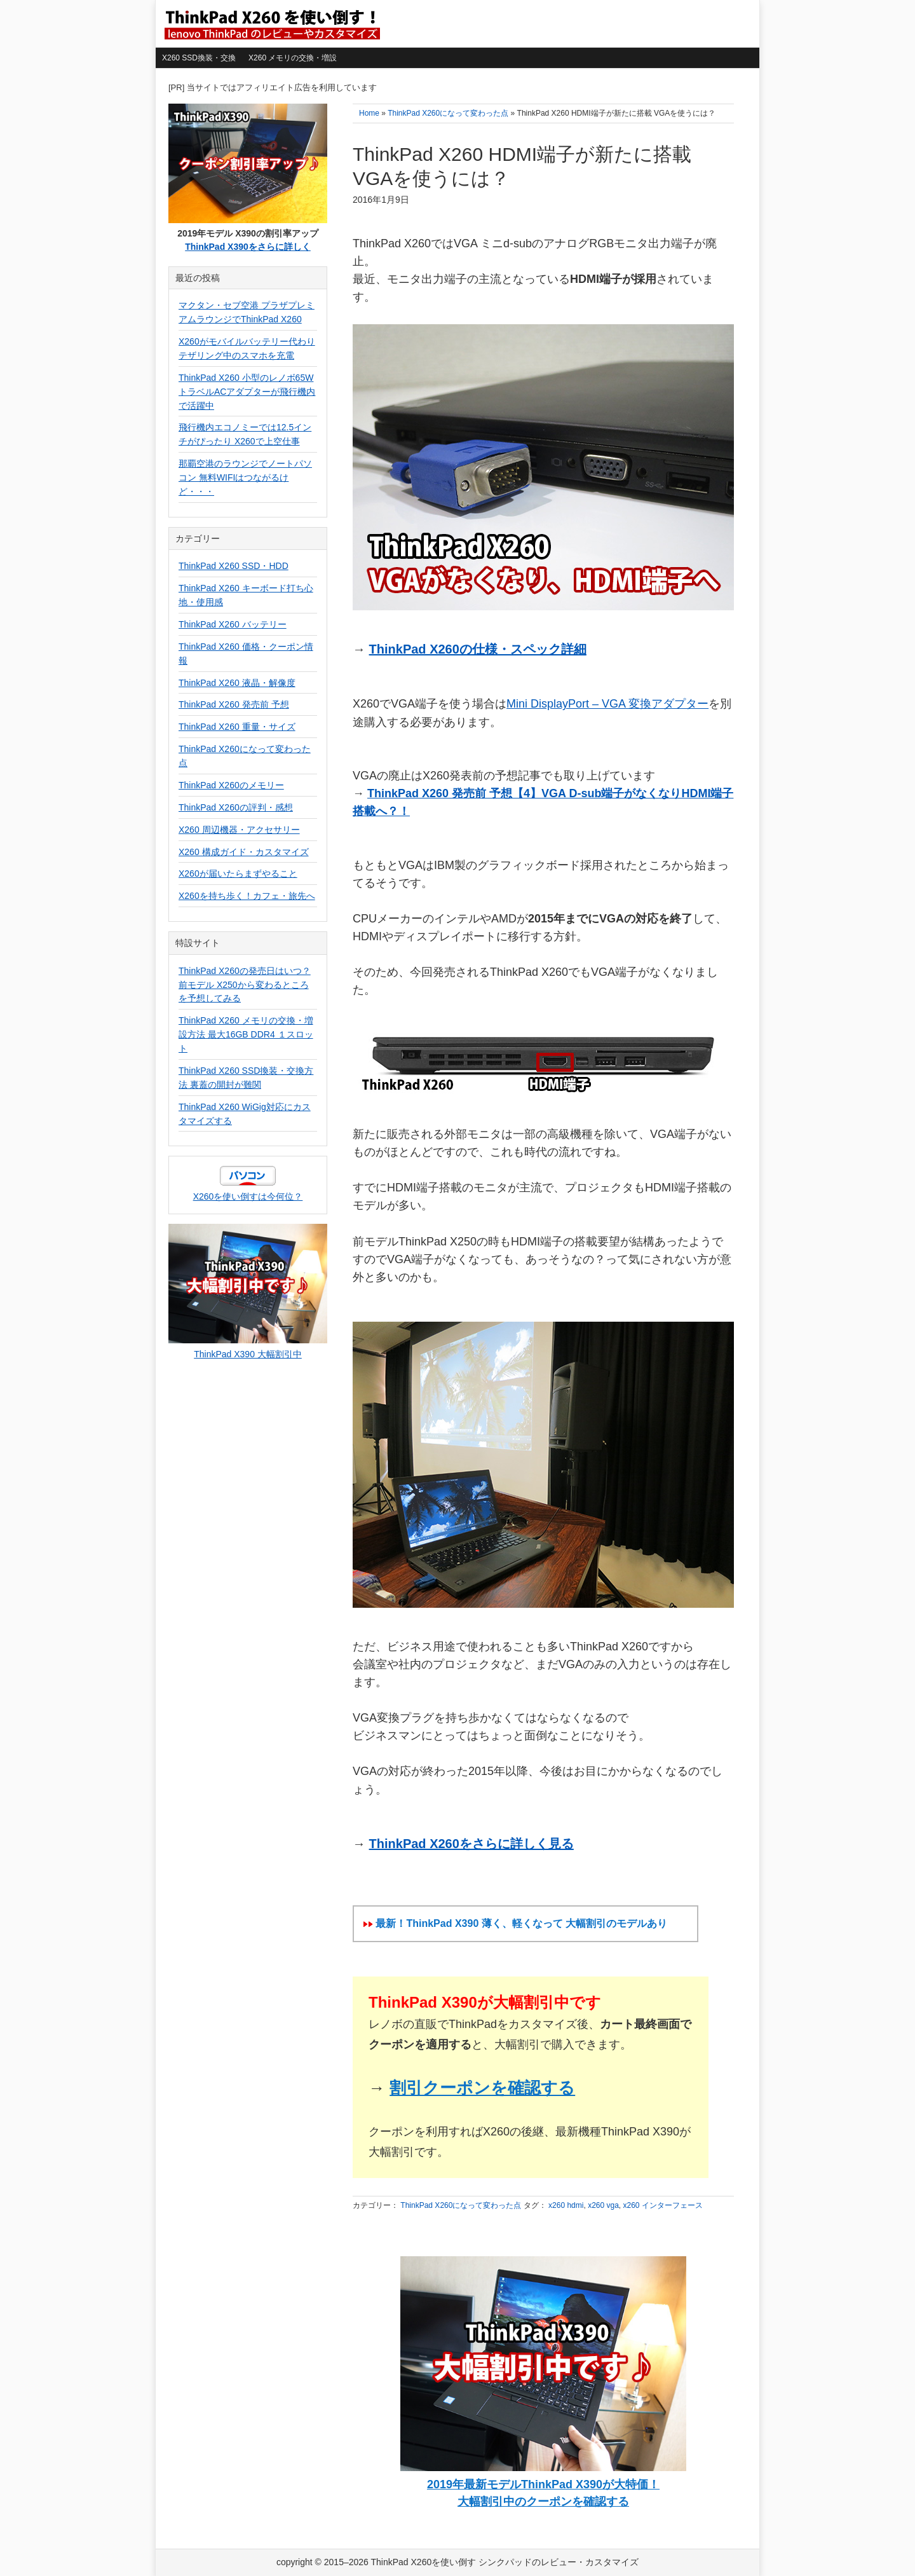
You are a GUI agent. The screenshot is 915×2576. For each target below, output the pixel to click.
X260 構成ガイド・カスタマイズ (244, 852)
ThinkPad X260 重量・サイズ (237, 727)
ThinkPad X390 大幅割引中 (248, 1354)
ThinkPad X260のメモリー (231, 785)
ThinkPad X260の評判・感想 (236, 807)
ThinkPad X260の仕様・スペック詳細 (477, 649)
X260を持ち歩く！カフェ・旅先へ (247, 896)
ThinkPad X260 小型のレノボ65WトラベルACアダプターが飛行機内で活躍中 (247, 392)
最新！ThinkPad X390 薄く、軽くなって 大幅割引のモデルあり (521, 1923)
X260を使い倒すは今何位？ (248, 1196)
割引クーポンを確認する (482, 2087)
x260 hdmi (565, 2205)
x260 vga (603, 2205)
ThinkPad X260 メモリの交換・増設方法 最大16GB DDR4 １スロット (246, 1034)
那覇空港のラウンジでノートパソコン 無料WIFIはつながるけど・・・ (245, 477)
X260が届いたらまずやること (238, 873)
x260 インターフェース (663, 2205)
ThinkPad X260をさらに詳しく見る (471, 1844)
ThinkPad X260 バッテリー (233, 624)
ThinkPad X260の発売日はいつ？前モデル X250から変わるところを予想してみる (245, 985)
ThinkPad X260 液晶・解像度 (237, 683)
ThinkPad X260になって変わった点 (460, 2205)
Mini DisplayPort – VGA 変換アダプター (607, 703)
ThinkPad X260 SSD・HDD (233, 566)
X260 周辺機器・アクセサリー (239, 830)
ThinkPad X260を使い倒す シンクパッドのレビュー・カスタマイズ (271, 23)
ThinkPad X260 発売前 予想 (234, 704)
